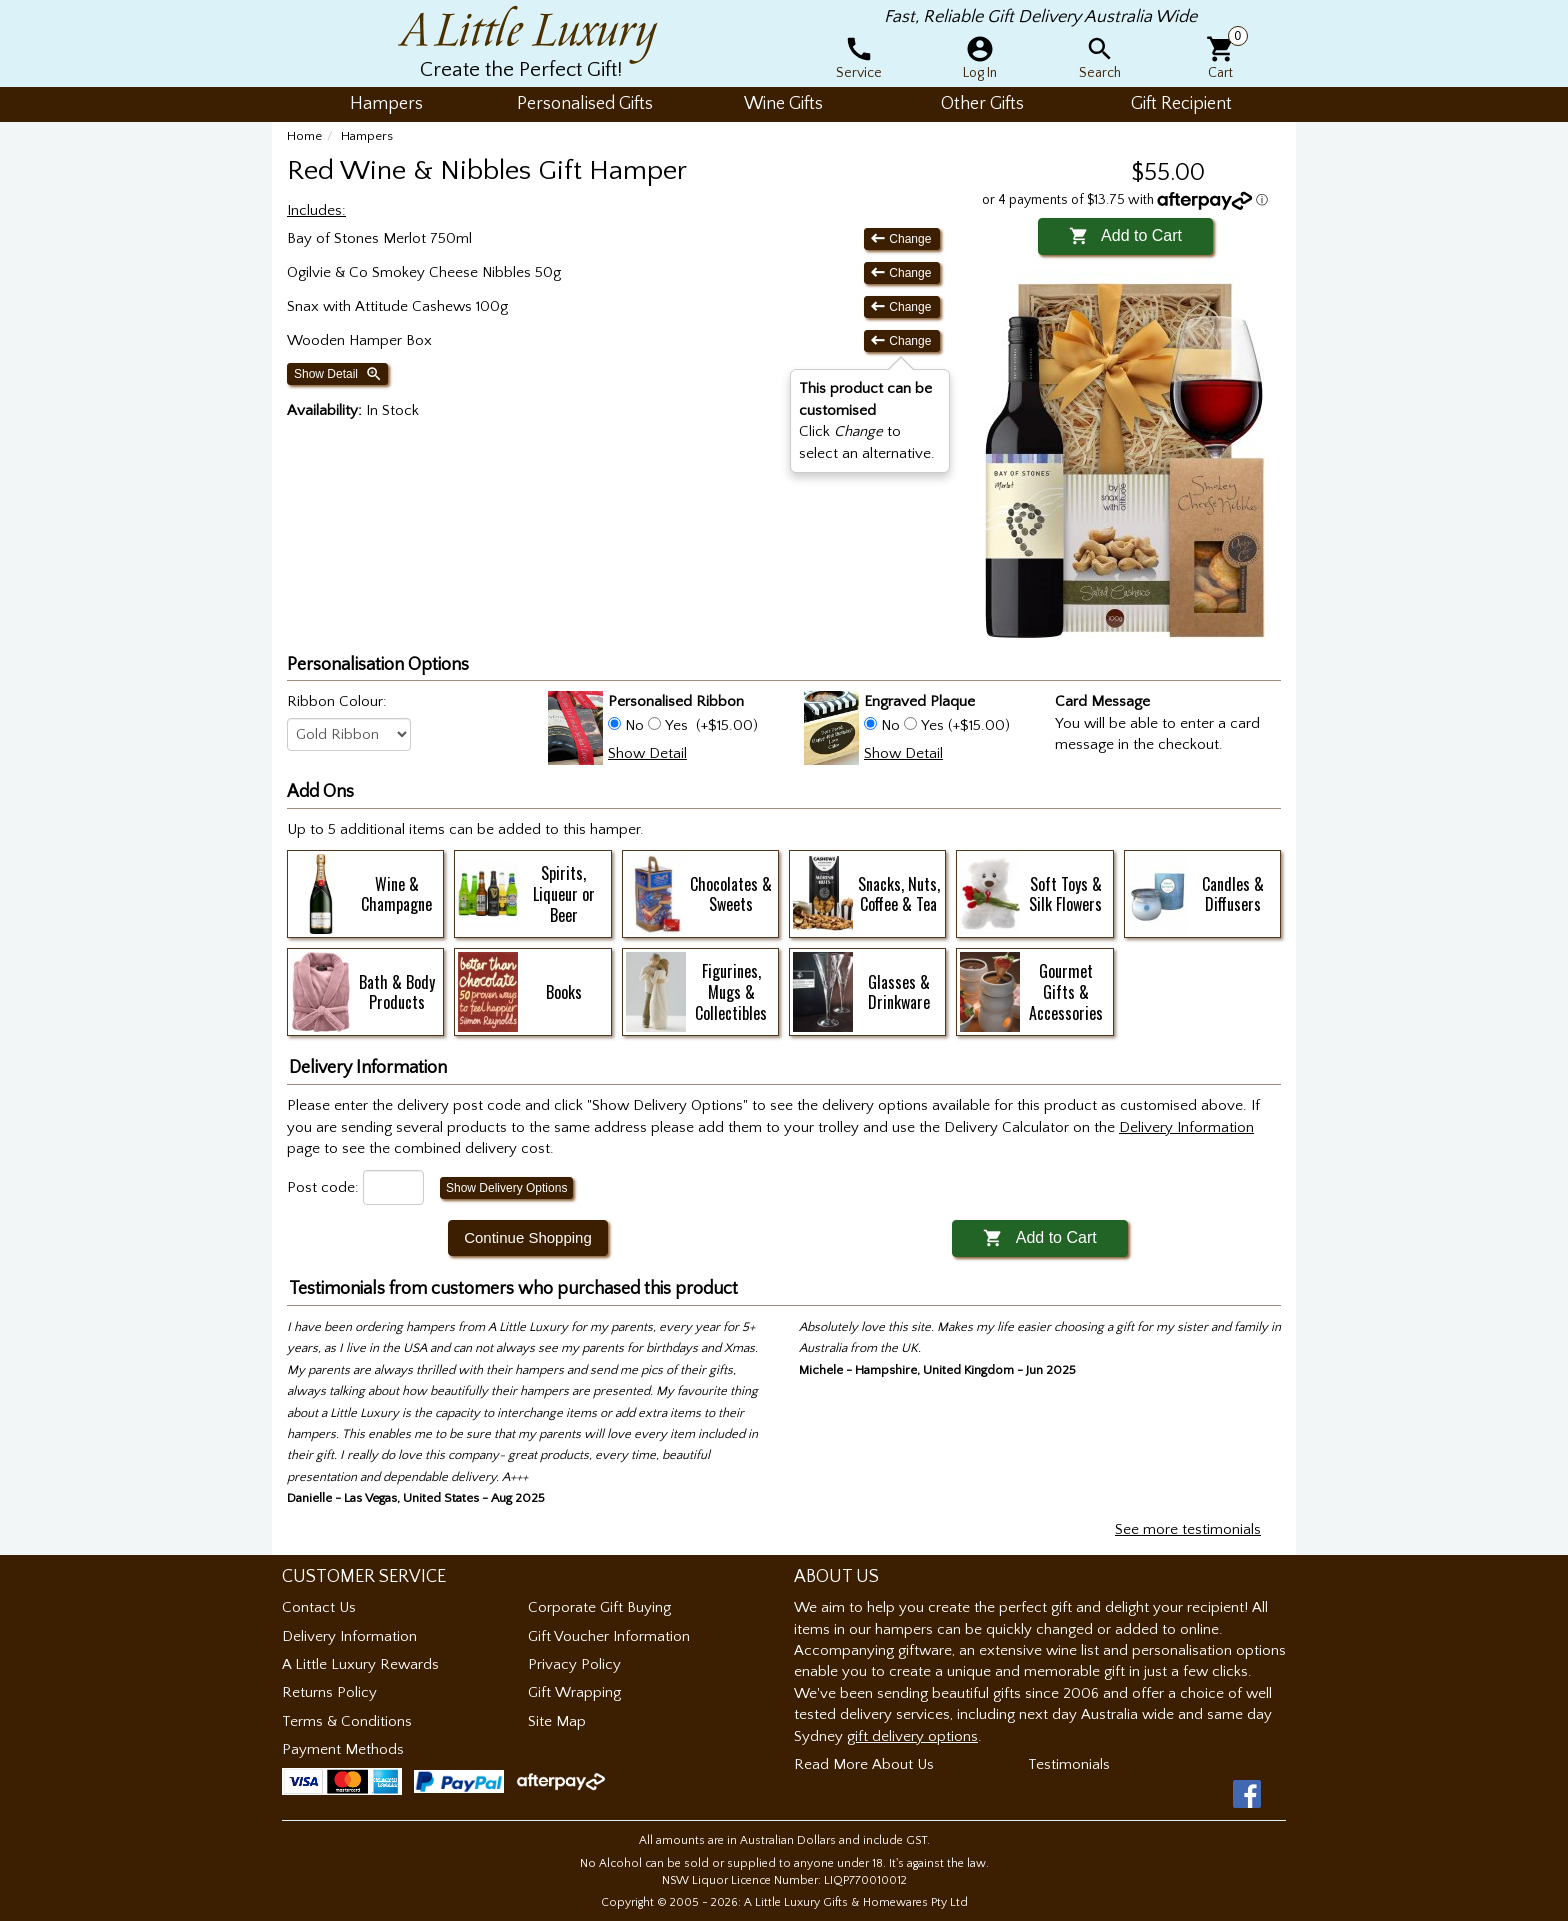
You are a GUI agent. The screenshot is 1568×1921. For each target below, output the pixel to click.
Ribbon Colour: (337, 701)
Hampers (367, 136)
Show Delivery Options (506, 1188)
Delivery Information (349, 1636)
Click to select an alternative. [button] (867, 420)
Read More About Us (864, 1764)
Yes (676, 725)
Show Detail (338, 374)
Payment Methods (343, 1749)
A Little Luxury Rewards (360, 1664)
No (634, 725)
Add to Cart (1125, 235)
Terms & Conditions (347, 1721)
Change (902, 238)
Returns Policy (329, 1692)
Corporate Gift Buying (599, 1607)
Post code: (323, 1187)
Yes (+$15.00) (963, 725)
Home (304, 136)
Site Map (557, 1721)
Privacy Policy (574, 1664)
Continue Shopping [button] (528, 1237)
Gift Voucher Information (609, 1636)
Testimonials (1069, 1764)
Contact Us (319, 1607)
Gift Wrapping (574, 1692)
